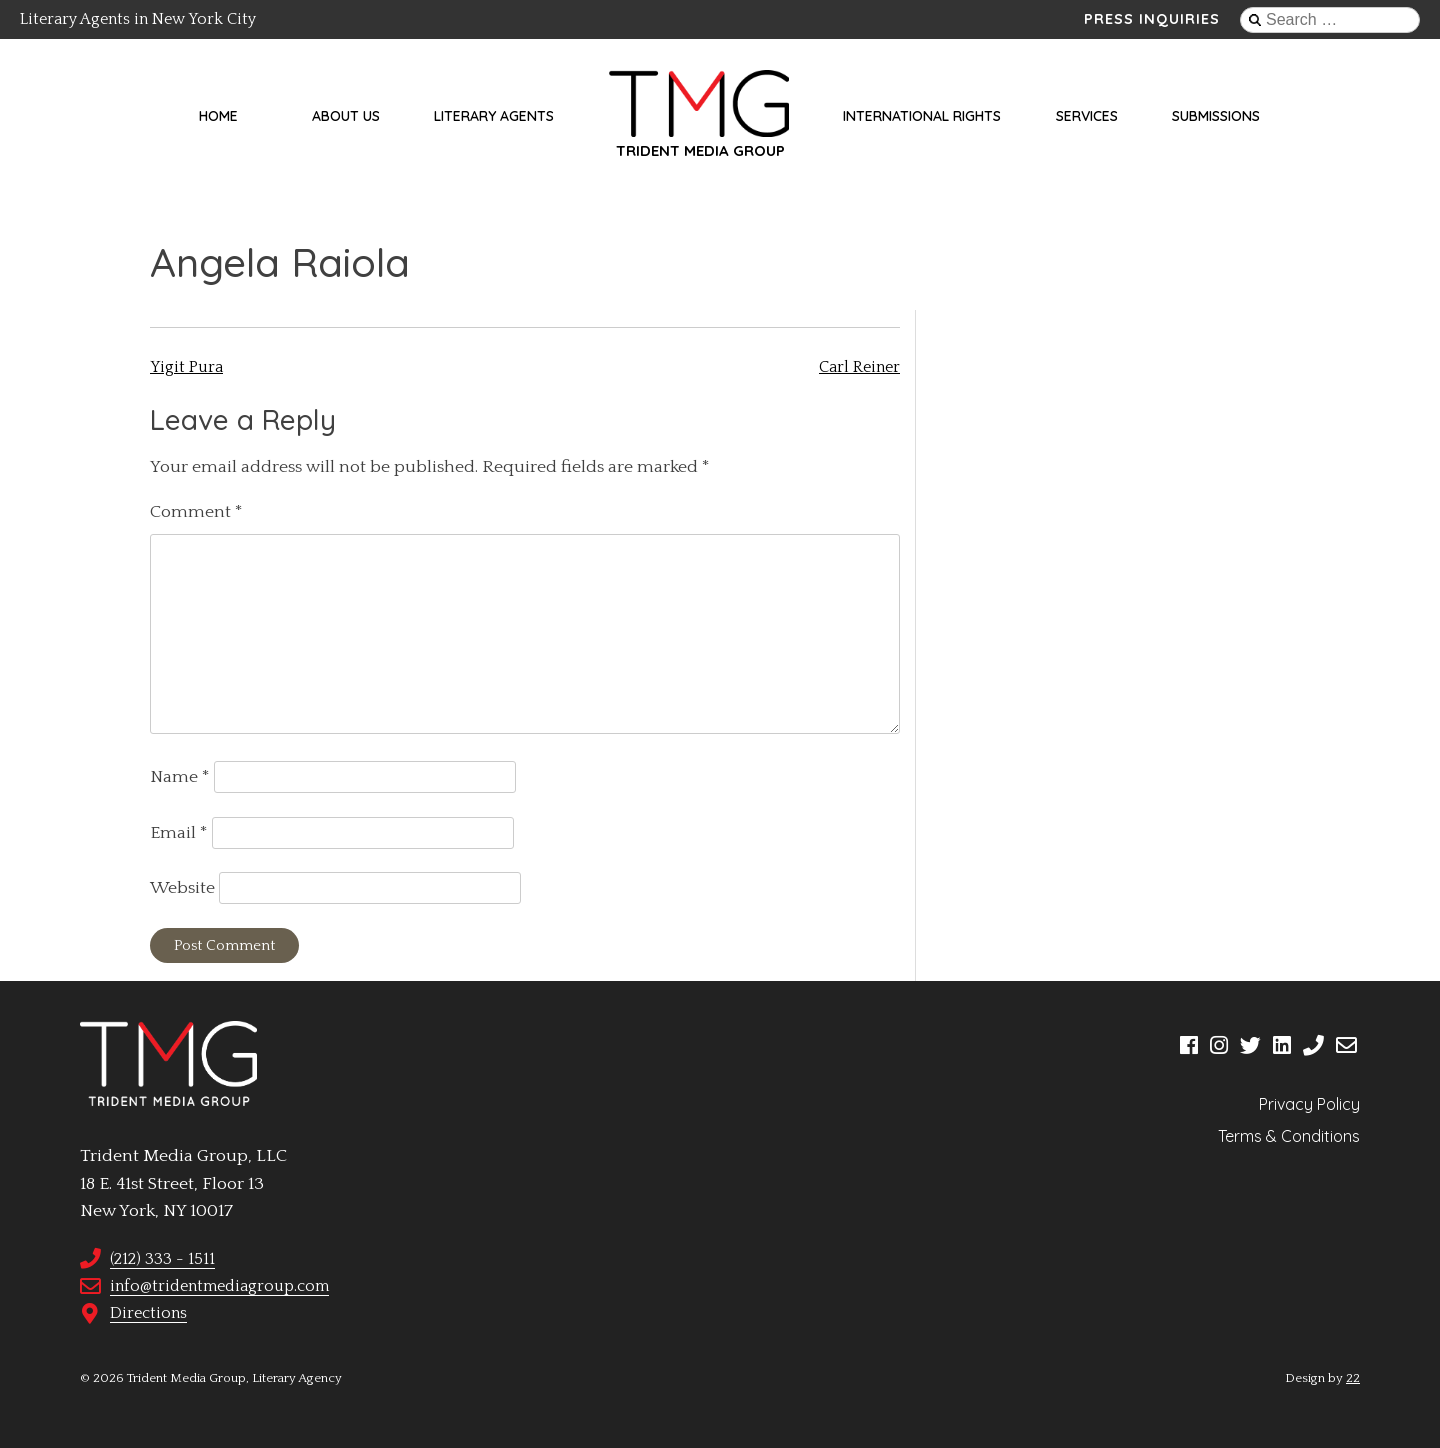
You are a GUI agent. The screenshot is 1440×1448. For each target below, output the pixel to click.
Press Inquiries (1152, 19)
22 (1353, 1378)
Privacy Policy (1309, 1104)
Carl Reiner (859, 367)
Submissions (1216, 116)
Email (179, 833)
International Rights (922, 116)
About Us (346, 116)
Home (218, 116)
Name (180, 777)
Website (182, 888)
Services (1087, 116)
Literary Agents (494, 116)
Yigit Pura (186, 367)
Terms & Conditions (1289, 1136)
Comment (196, 512)
